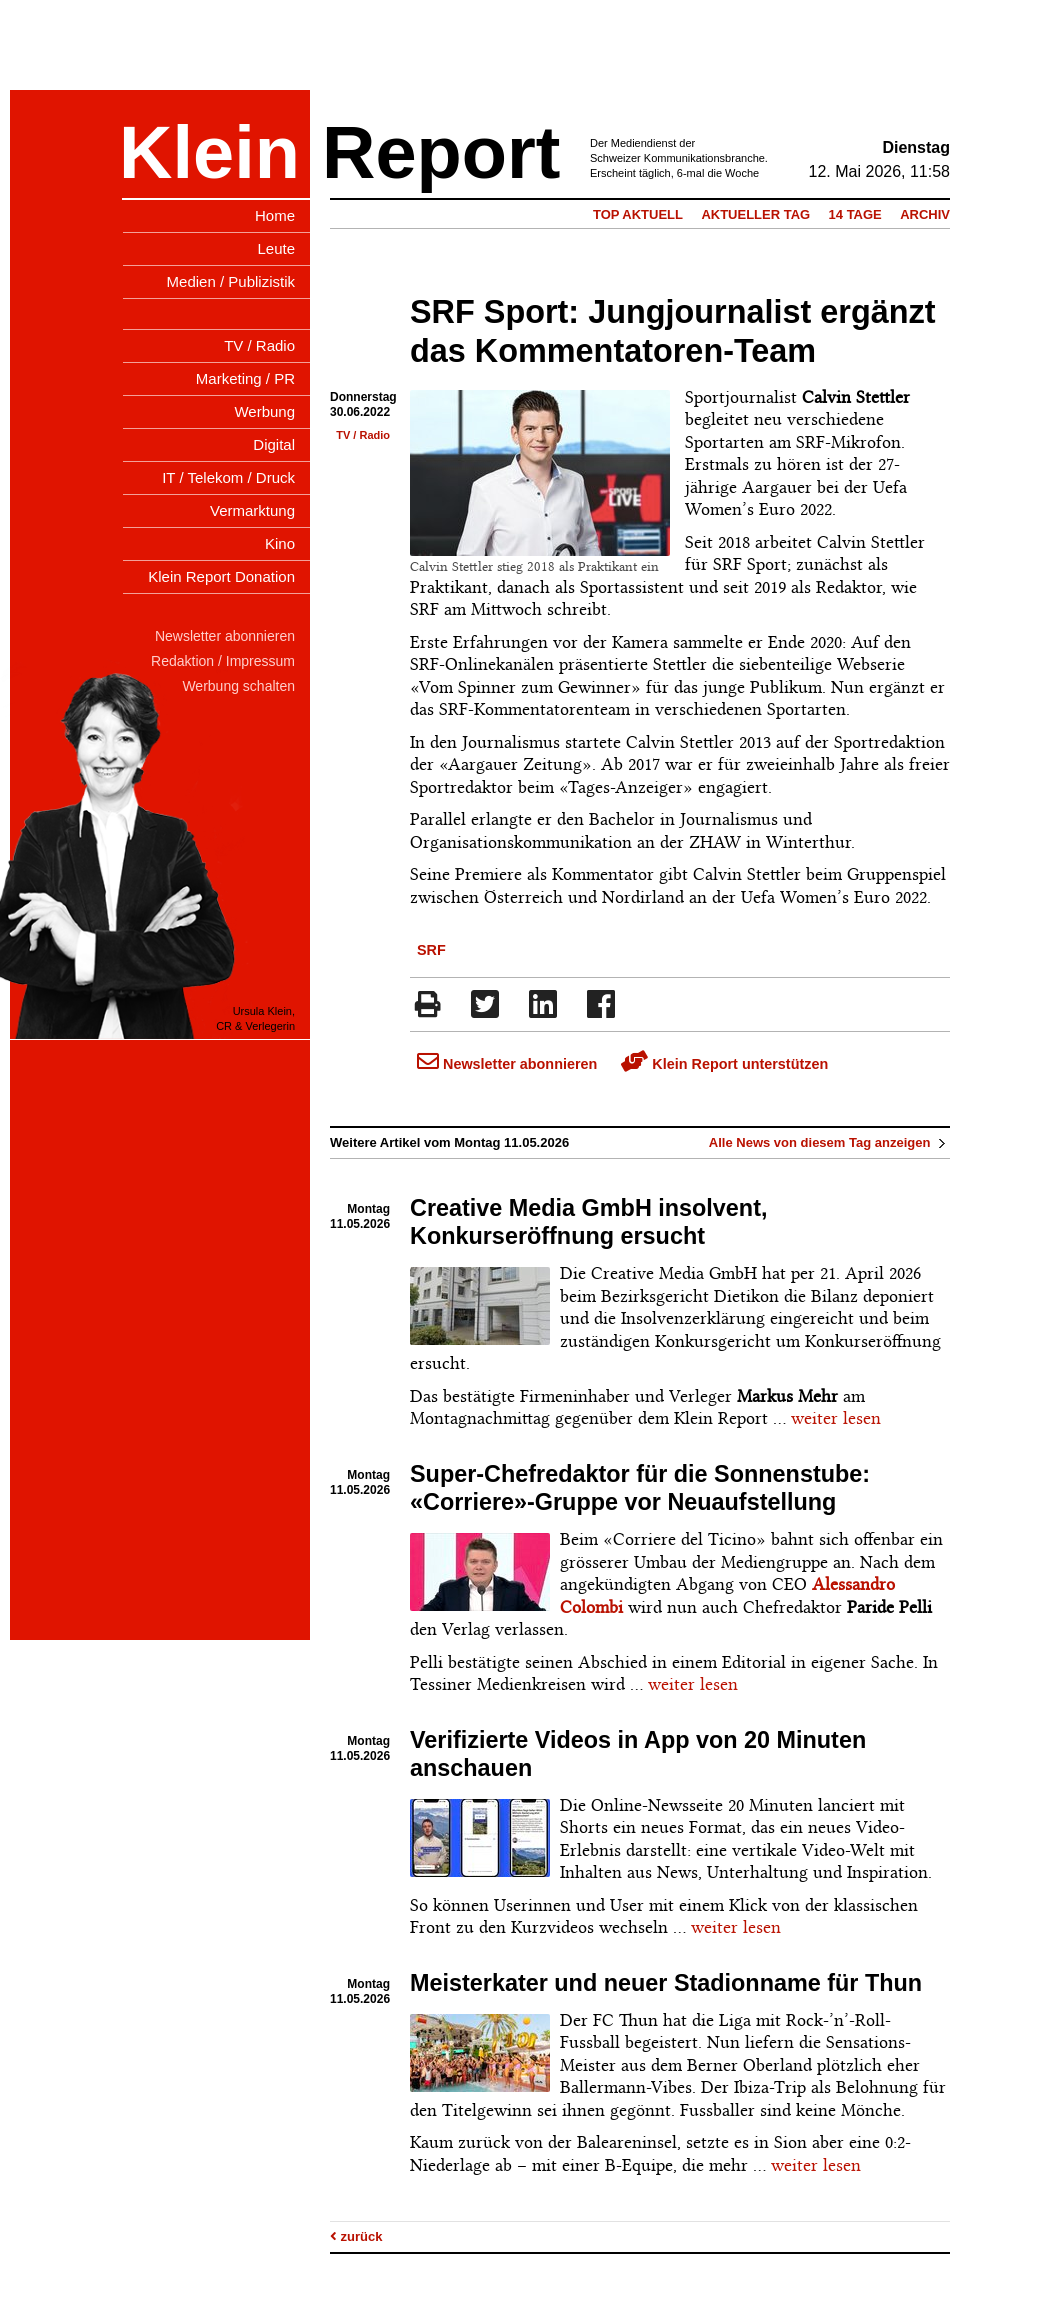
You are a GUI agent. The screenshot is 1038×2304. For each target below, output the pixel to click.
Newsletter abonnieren (507, 1064)
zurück (356, 2236)
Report (441, 152)
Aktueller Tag (755, 214)
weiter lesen (836, 1418)
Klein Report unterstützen (724, 1064)
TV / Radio (363, 435)
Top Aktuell (638, 214)
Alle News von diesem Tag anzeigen (829, 1142)
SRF (431, 950)
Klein (209, 152)
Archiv (925, 214)
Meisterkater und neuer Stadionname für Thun (666, 1983)
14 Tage (855, 214)
